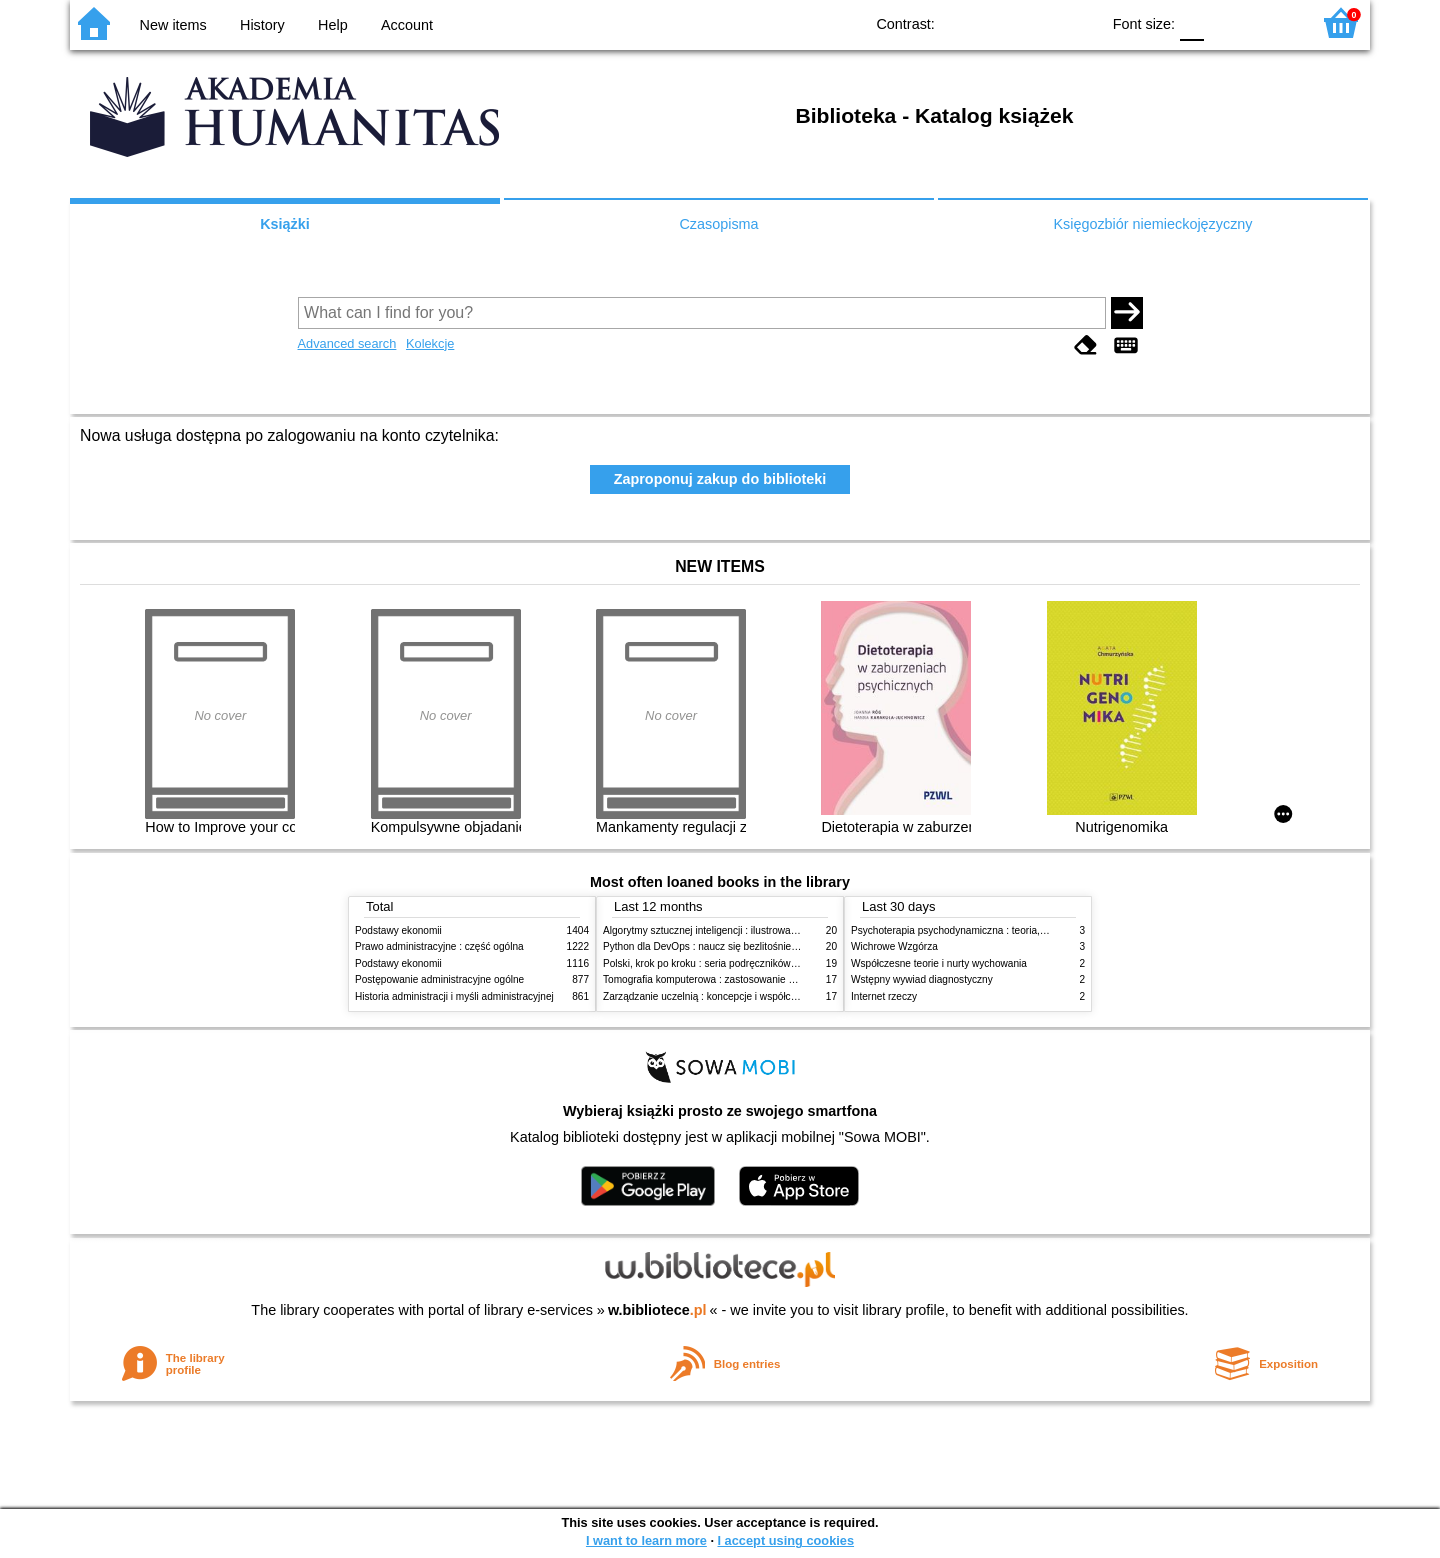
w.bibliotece (657, 1310)
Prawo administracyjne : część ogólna (439, 946)
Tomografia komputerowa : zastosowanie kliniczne (715, 979)
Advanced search (347, 343)
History (262, 25)
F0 (1191, 22)
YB (1038, 22)
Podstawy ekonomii (398, 930)
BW (998, 22)
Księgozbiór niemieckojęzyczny (1152, 224)
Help (333, 25)
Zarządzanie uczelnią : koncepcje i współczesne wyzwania (733, 996)
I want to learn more (646, 1540)
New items (173, 25)
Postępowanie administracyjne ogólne (439, 979)
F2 (1272, 22)
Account (407, 25)
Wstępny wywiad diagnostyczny (922, 979)
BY (1078, 22)
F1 (1226, 22)
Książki (285, 224)
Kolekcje (430, 343)
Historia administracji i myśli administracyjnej (454, 996)
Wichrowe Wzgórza (894, 946)
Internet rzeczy (884, 996)
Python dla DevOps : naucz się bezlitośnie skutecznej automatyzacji (754, 946)
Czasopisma (718, 224)
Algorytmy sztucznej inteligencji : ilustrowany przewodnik (729, 930)
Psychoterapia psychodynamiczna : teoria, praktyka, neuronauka (995, 930)
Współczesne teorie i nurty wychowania (939, 963)
